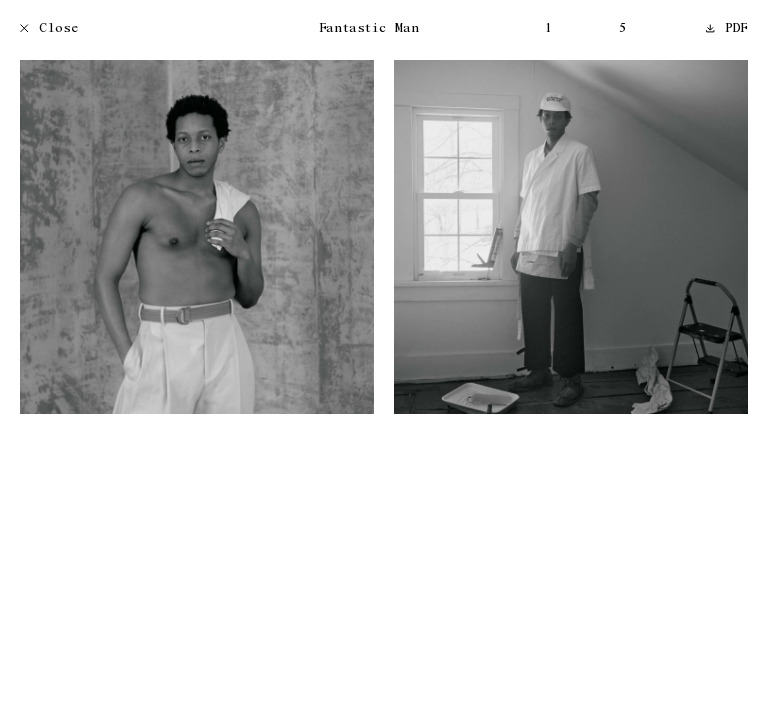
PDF (727, 29)
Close (49, 29)
